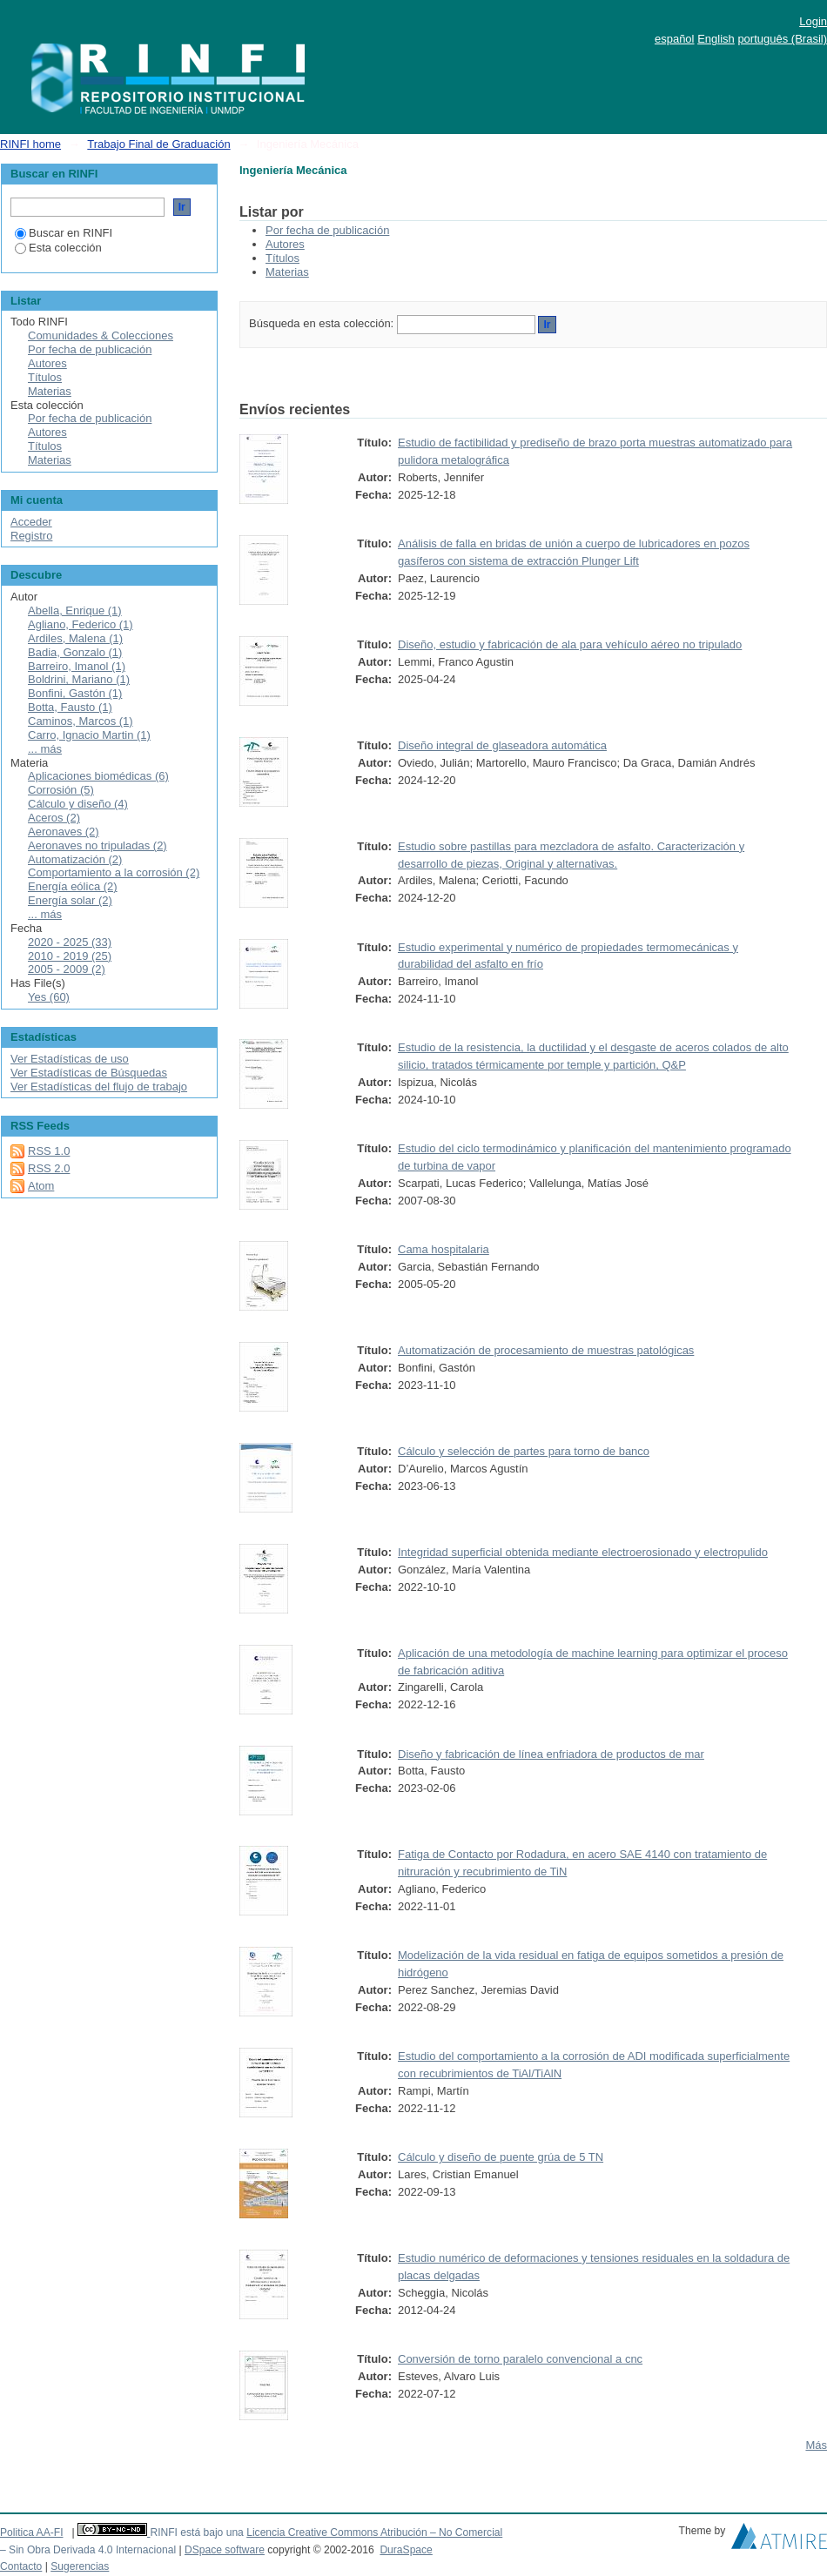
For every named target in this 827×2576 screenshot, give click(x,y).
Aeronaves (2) (63, 831)
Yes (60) (49, 996)
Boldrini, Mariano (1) (79, 679)
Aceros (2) (54, 817)
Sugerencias (79, 2566)
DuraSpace (406, 2550)
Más (816, 2445)
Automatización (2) (75, 859)
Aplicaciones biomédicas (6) (98, 775)
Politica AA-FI (32, 2532)
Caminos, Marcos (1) (80, 721)
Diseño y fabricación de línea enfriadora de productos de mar (551, 1754)
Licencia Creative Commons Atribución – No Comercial (374, 2532)
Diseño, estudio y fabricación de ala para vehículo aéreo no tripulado (570, 644)
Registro (31, 535)
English (716, 38)
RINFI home (30, 144)
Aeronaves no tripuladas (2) (97, 845)
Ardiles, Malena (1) (75, 638)
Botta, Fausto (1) (70, 707)
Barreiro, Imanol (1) (76, 666)
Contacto (21, 2566)
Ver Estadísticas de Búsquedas (88, 1072)
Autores (285, 244)
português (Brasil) (782, 38)
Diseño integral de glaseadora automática (502, 745)
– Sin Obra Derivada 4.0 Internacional (88, 2550)
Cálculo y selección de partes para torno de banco (523, 1451)
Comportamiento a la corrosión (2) (113, 872)
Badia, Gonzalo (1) (75, 652)
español (675, 38)
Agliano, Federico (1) (80, 624)
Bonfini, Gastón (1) (75, 693)
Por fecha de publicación (327, 230)
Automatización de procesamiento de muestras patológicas (546, 1350)
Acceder (31, 521)
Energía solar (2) (70, 900)
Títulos (282, 258)
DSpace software (225, 2550)
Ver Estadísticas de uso (69, 1058)
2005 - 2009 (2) (66, 969)
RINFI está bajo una (196, 2532)
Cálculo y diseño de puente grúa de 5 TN (500, 2156)
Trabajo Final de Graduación (158, 144)
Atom (41, 1185)
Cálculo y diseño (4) (78, 803)
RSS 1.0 (49, 1150)
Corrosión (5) (61, 789)
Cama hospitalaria (443, 1249)
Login (813, 21)
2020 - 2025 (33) (69, 942)
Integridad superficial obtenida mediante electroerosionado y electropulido (583, 1552)
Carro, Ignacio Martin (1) (89, 734)
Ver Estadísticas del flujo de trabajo (98, 1086)
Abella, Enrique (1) (75, 610)
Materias (287, 271)
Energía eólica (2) (73, 886)
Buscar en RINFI (63, 232)
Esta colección (58, 247)
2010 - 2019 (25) (69, 956)
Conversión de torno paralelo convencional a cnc (520, 2358)
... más (45, 748)
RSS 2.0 (49, 1168)
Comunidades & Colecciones (100, 335)
